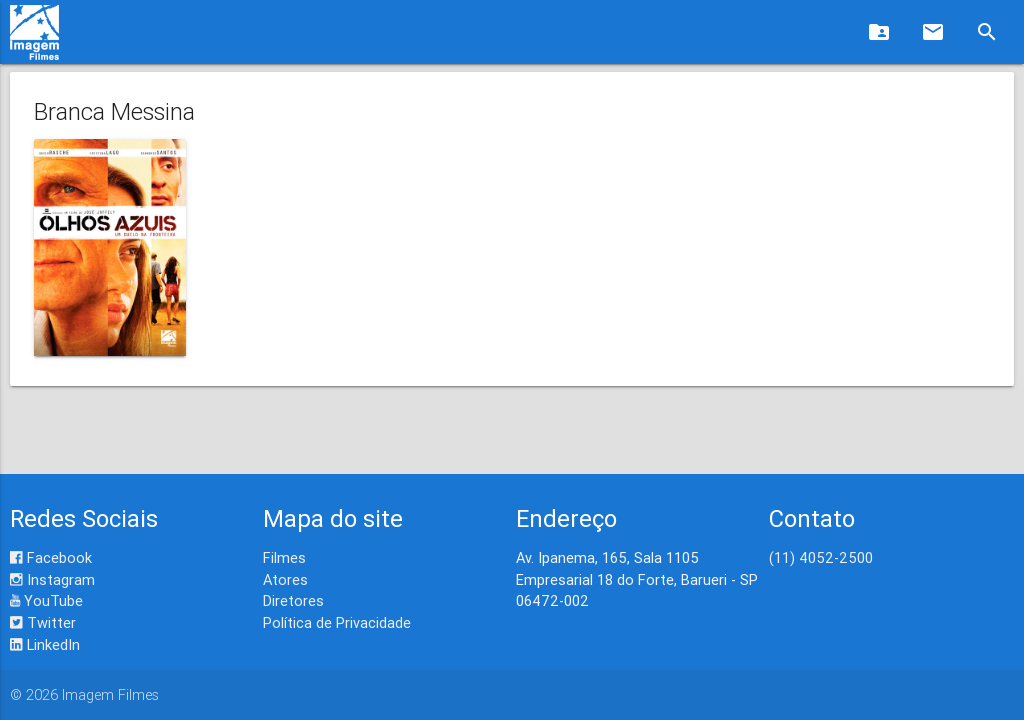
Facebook (51, 557)
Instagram (52, 579)
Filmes (284, 557)
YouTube (46, 600)
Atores (285, 579)
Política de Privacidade (337, 622)
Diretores (293, 600)
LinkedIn (45, 644)
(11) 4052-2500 (821, 557)
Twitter (43, 622)
